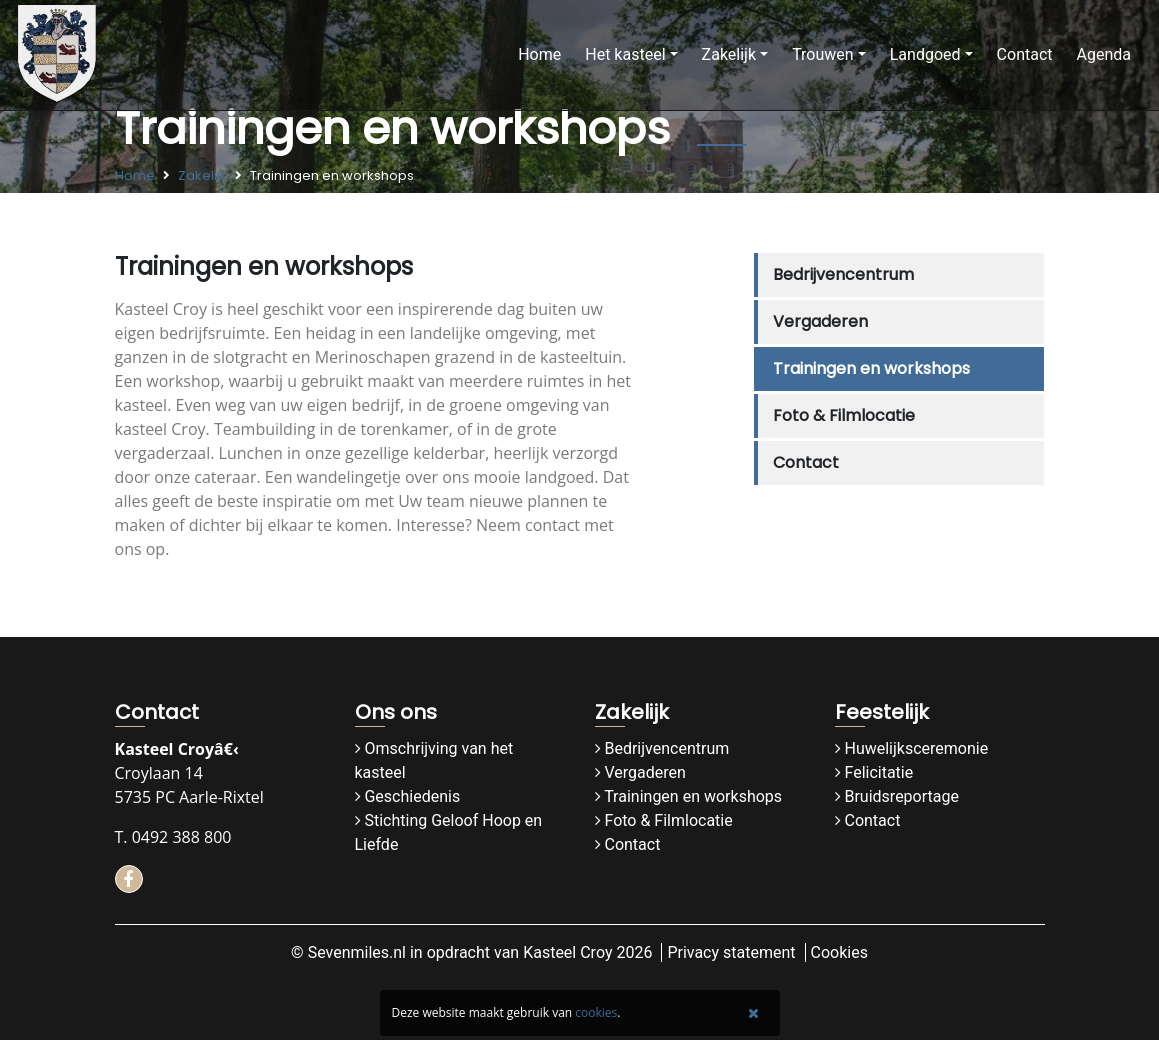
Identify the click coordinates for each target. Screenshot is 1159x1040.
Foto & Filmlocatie (844, 415)
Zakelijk (202, 175)
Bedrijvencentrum (843, 274)
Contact (1025, 54)
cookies (596, 1012)
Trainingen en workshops (871, 368)
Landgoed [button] (925, 54)
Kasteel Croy (567, 952)
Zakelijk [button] (729, 54)
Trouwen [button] (823, 54)
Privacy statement (731, 952)
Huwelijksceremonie (916, 748)
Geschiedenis (412, 796)
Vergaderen (820, 321)
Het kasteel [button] (625, 54)
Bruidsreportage (901, 796)
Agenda (1104, 54)
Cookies (839, 952)
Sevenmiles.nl (357, 952)
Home (539, 54)
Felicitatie (878, 772)
